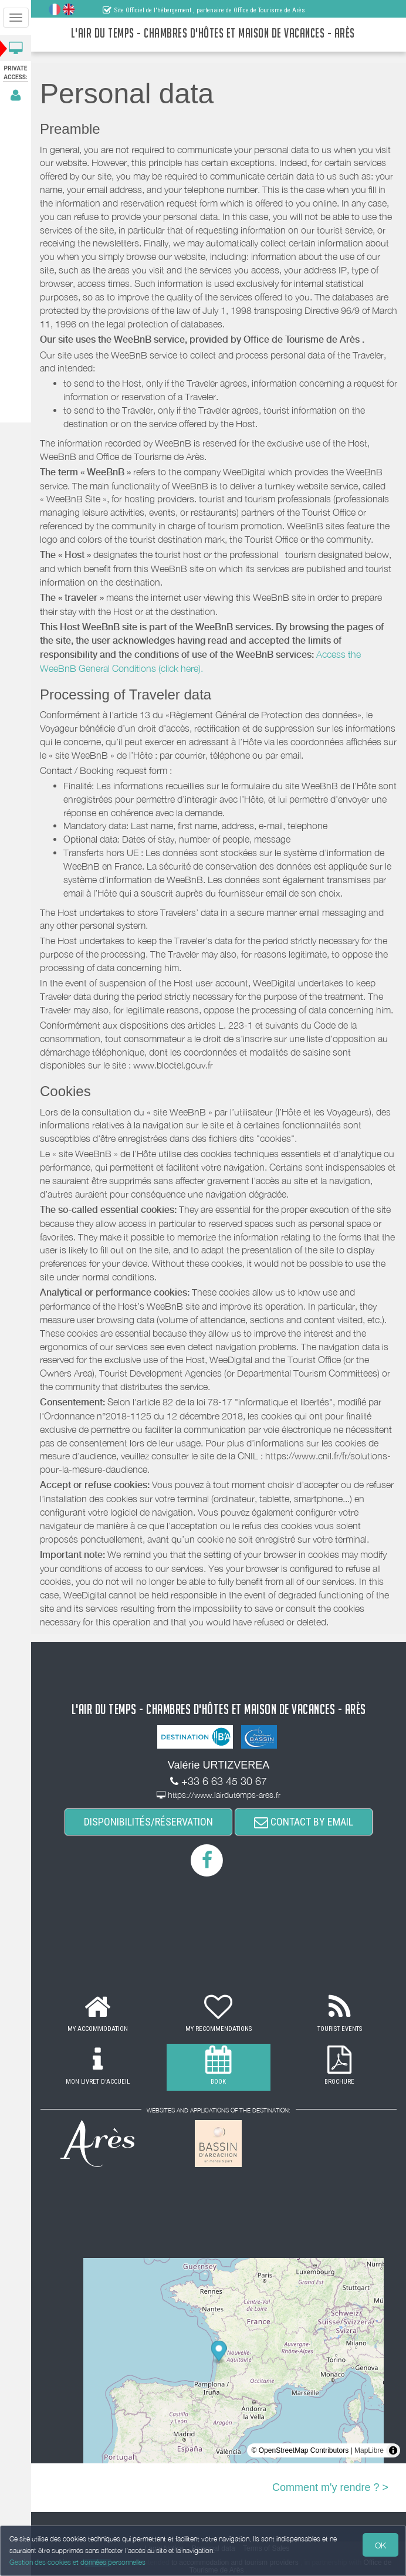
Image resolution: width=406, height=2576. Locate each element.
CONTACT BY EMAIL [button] (303, 1822)
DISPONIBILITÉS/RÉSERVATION (148, 1822)
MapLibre (369, 2450)
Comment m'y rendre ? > (330, 2487)
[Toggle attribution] (393, 2450)
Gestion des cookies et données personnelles (77, 2562)
